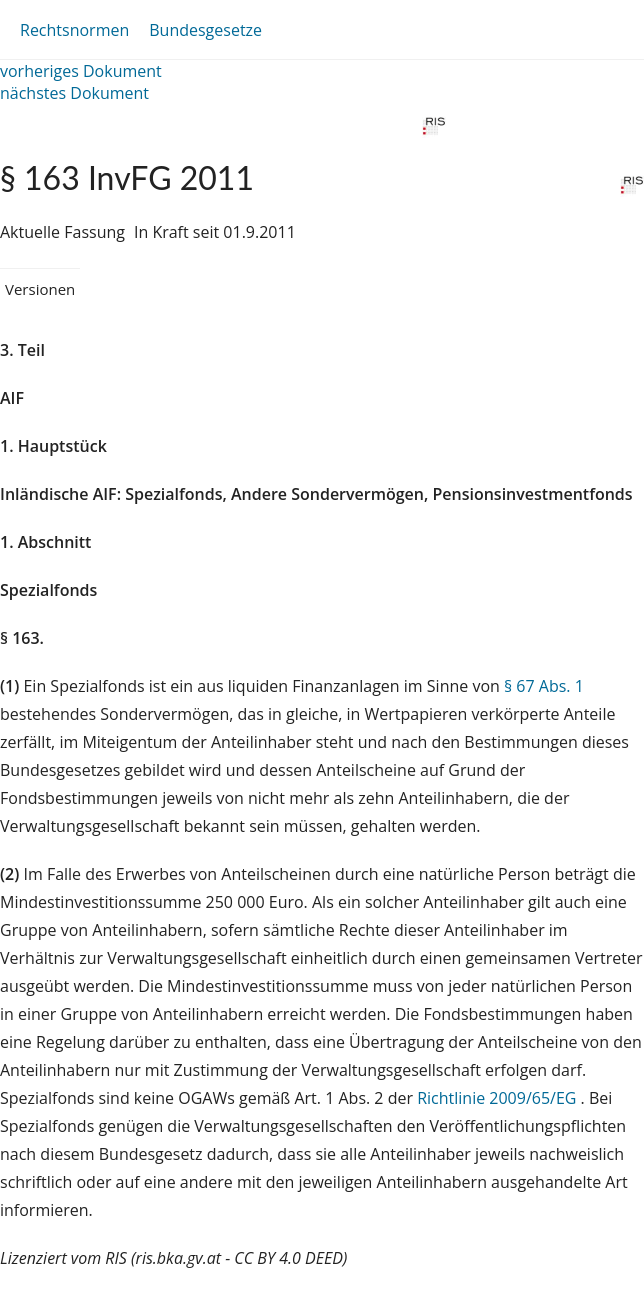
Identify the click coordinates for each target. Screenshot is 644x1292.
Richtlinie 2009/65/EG (498, 1098)
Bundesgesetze (205, 30)
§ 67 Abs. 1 (544, 686)
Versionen (40, 289)
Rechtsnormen (74, 30)
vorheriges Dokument (81, 71)
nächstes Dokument (74, 93)
